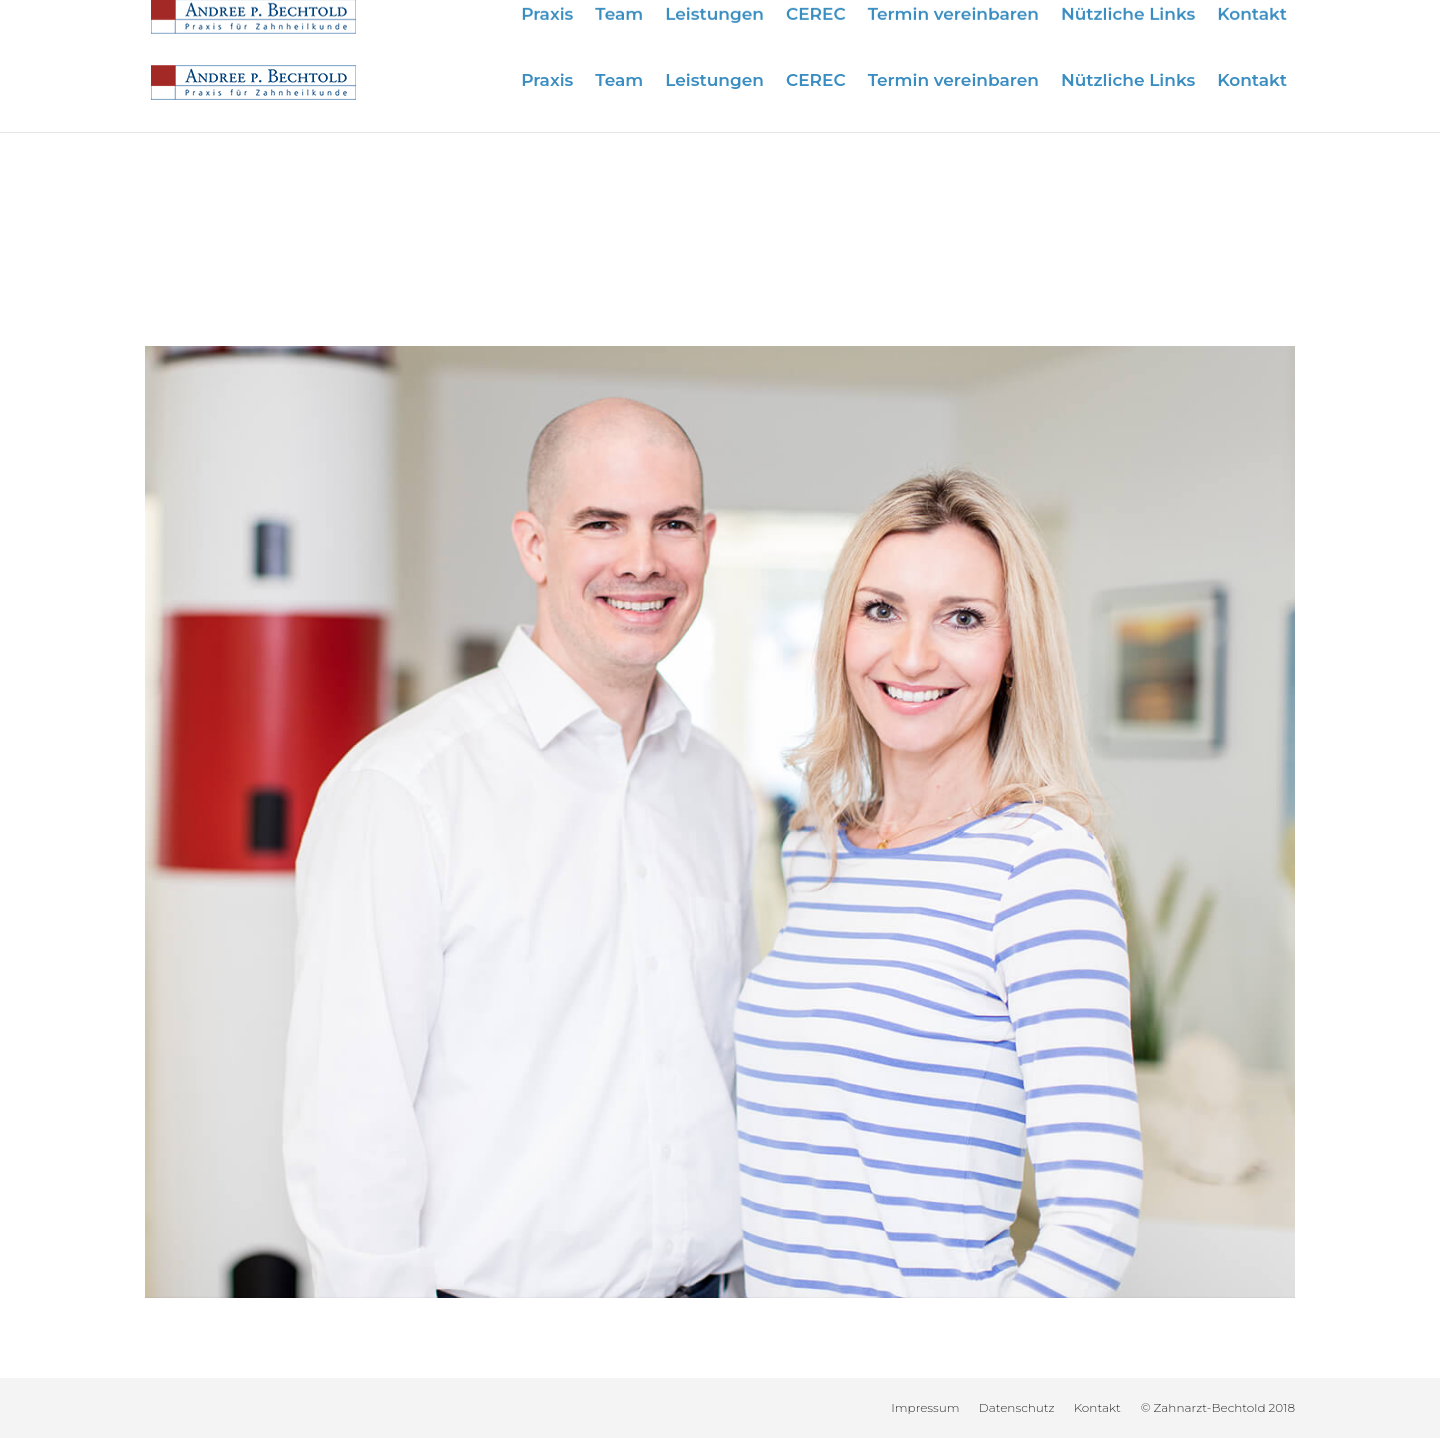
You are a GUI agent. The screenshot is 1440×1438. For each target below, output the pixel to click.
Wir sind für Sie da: (880, 22)
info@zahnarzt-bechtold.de (1193, 22)
